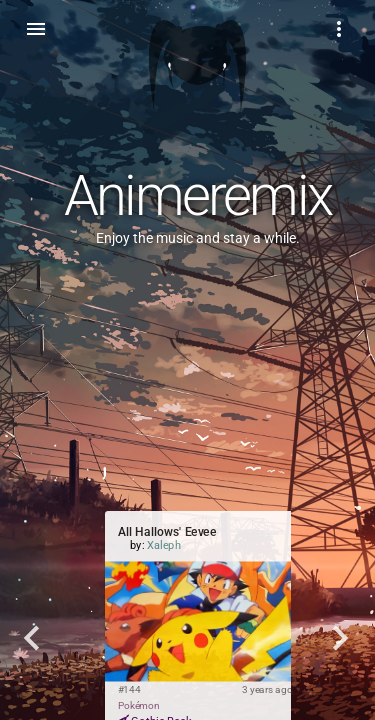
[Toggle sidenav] (36, 28)
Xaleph (164, 545)
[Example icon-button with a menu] (339, 28)
